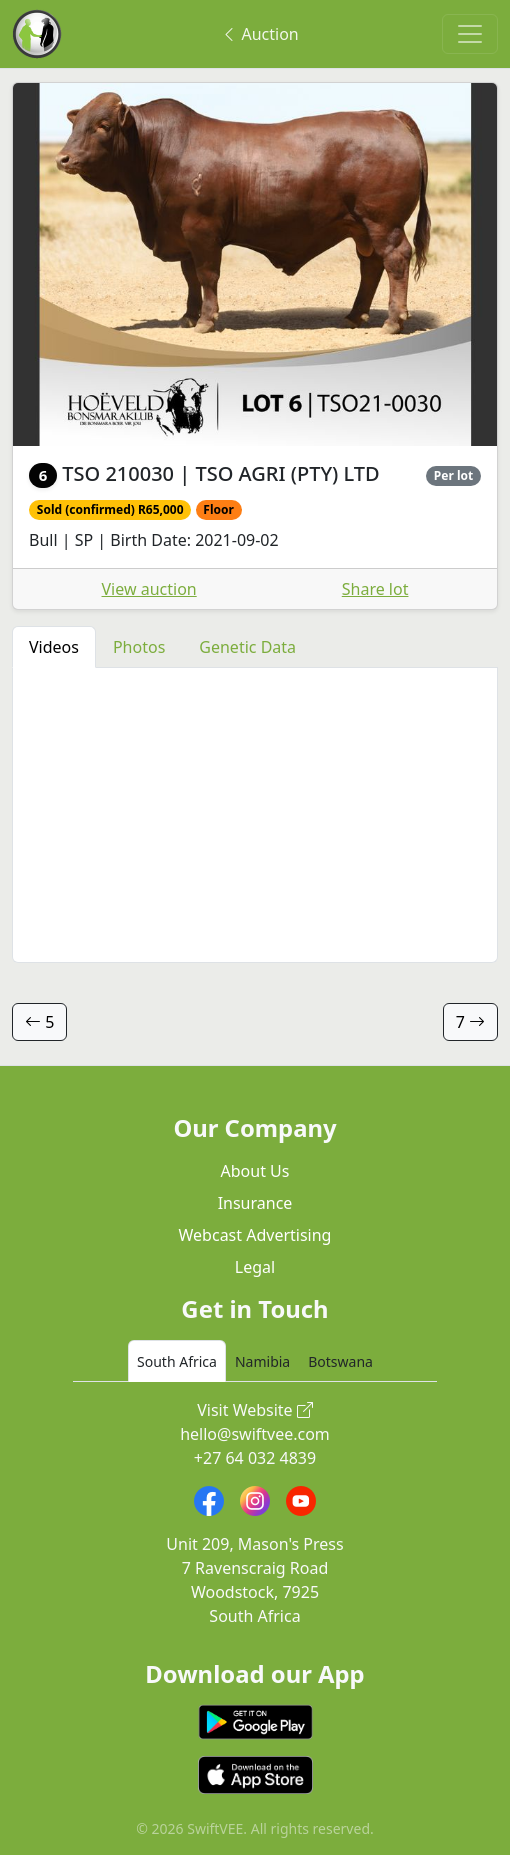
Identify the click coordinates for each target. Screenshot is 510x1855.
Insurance (255, 1203)
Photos (139, 647)
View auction (149, 589)
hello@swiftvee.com (255, 1434)
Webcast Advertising (255, 1235)
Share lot (375, 589)
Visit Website (255, 1410)
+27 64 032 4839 (255, 1458)
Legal (255, 1267)
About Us (255, 1171)
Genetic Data (247, 647)
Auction (259, 34)
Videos (54, 647)
